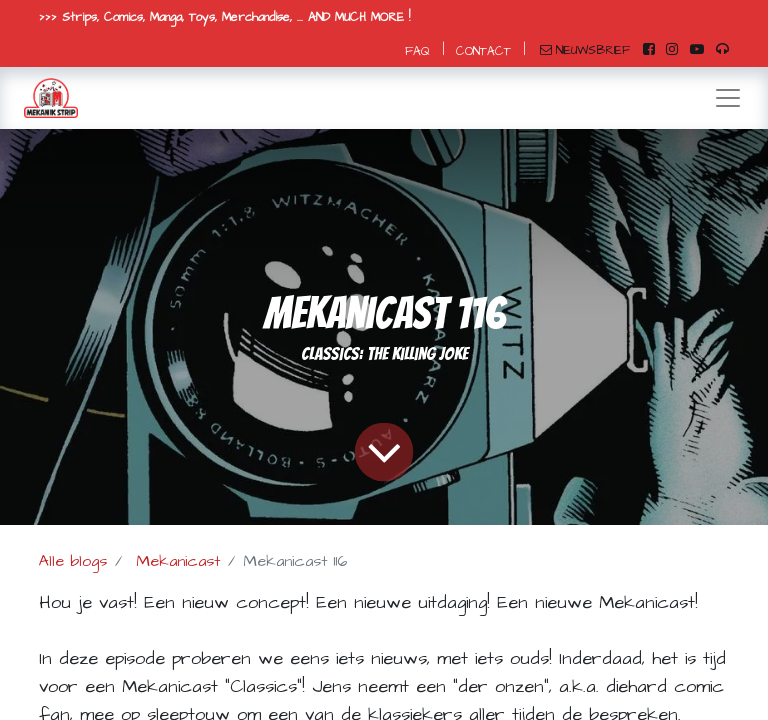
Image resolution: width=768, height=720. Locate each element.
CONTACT (483, 51)
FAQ (417, 51)
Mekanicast (178, 561)
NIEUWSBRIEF (585, 50)
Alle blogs (73, 561)
